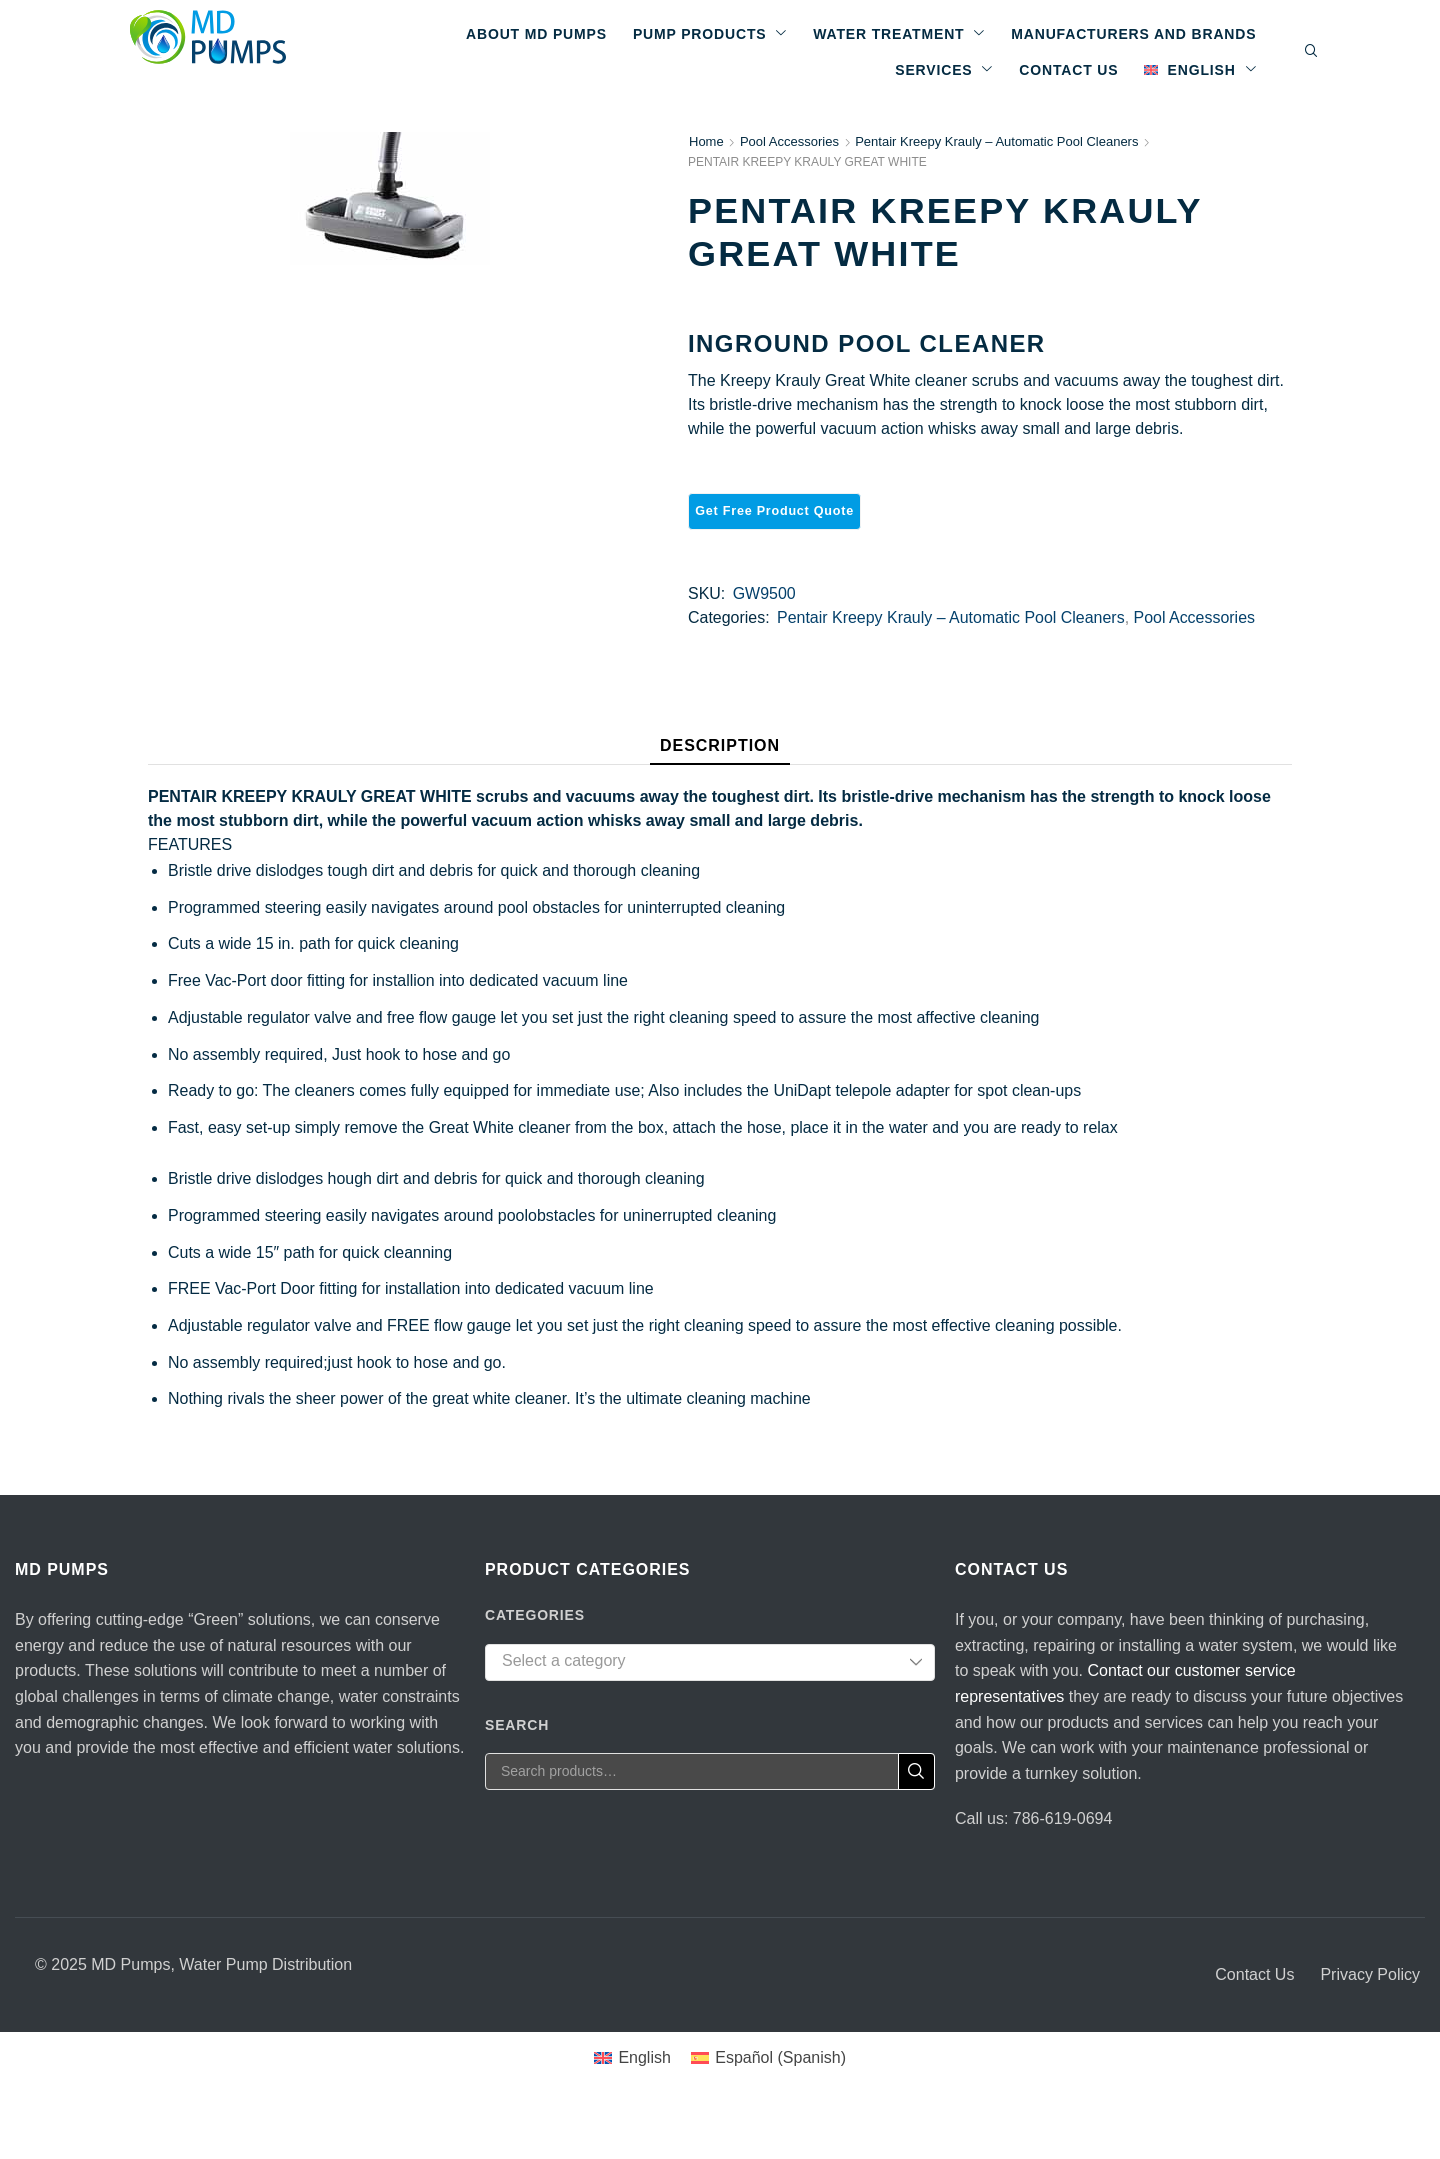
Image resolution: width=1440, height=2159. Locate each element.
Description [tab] (720, 745)
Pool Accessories (789, 141)
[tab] (720, 750)
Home (706, 141)
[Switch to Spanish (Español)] (768, 2058)
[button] (1312, 52)
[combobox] (710, 1662)
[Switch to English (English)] (632, 2058)
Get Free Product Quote (774, 511)
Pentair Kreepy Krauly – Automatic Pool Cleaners (996, 141)
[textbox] (695, 1661)
